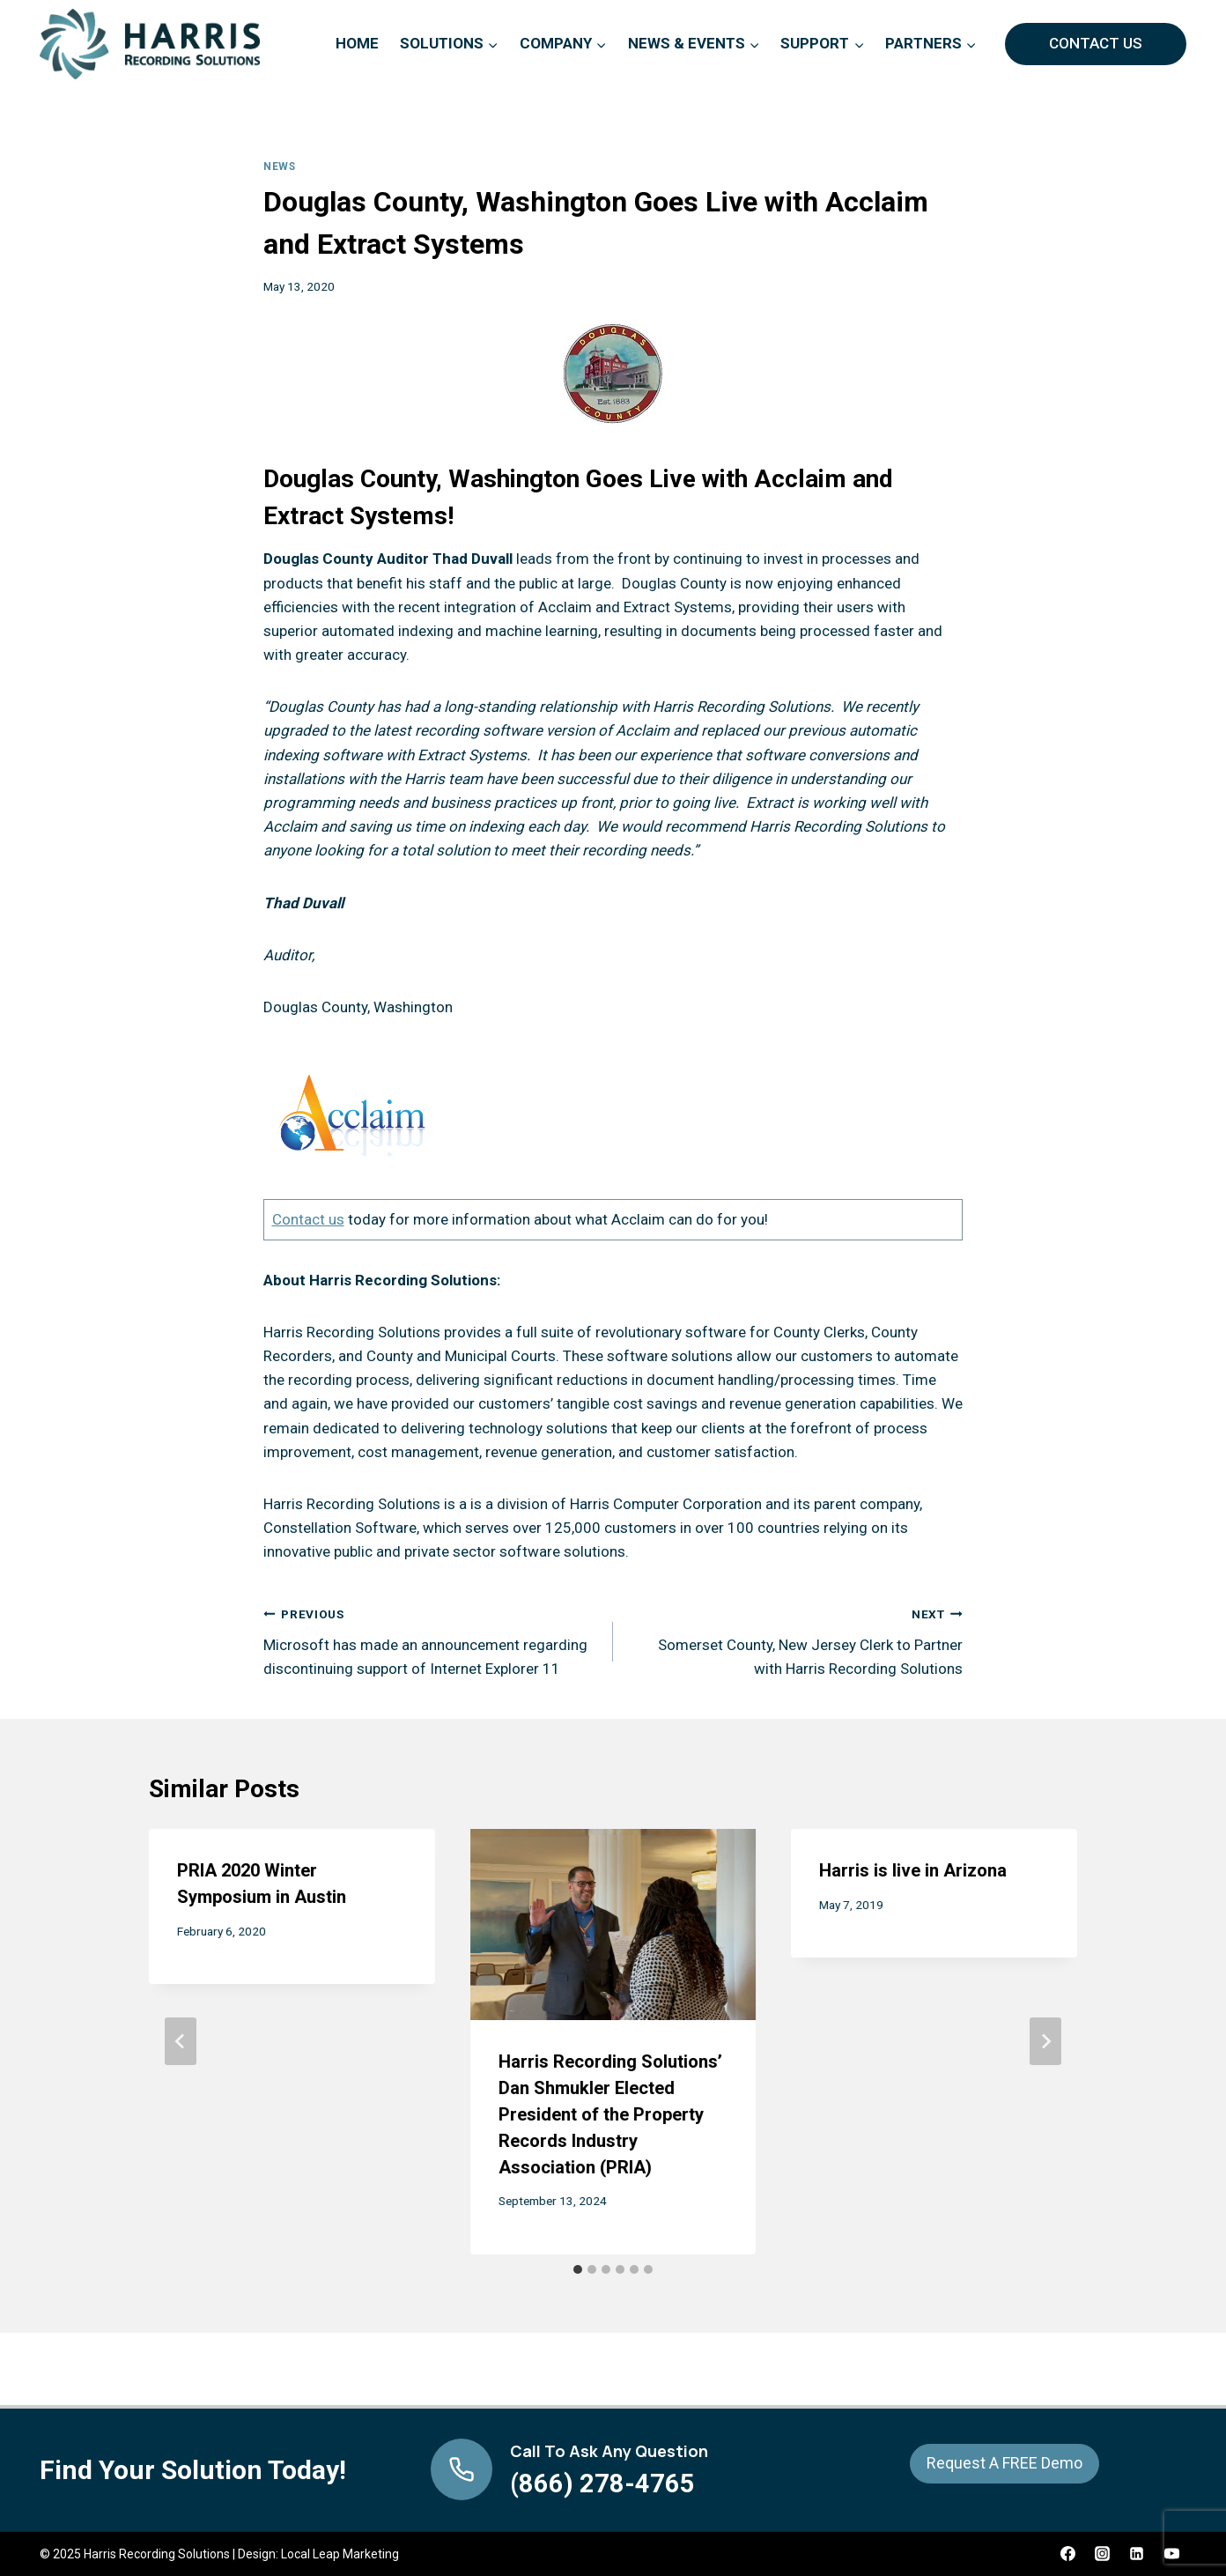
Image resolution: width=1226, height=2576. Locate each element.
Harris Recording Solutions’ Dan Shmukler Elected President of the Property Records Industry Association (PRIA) (610, 2114)
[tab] (577, 2269)
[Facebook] (1068, 2554)
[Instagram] (1103, 2554)
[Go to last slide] (180, 2041)
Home (357, 43)
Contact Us (1095, 43)
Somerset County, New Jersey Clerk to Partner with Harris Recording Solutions (795, 1639)
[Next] (1045, 2041)
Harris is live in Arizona (913, 1870)
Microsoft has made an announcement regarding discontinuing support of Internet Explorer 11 (430, 1639)
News (279, 166)
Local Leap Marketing (340, 2554)
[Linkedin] (1137, 2554)
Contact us (308, 1219)
